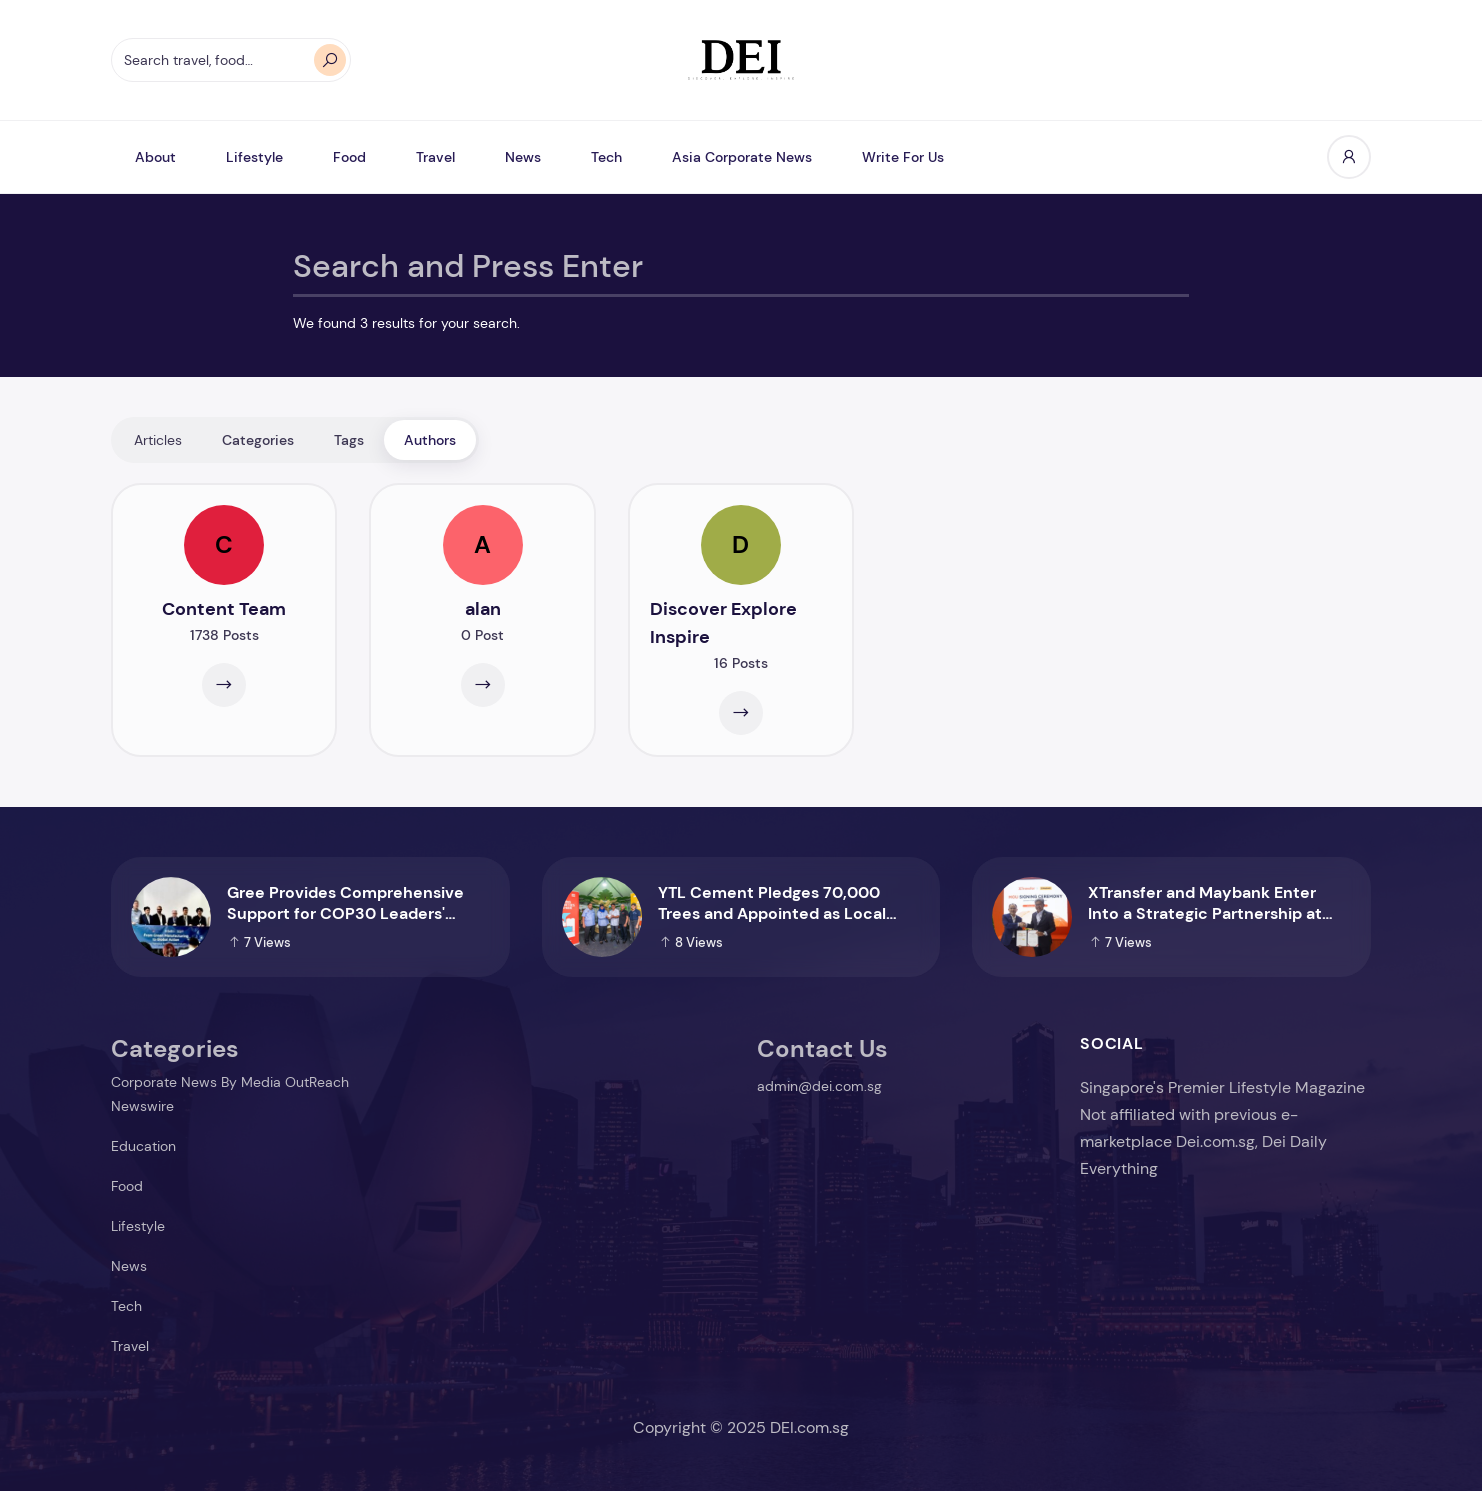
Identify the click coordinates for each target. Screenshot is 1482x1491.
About (155, 157)
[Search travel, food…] (231, 60)
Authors (430, 440)
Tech (606, 157)
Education (143, 1146)
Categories (258, 440)
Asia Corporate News (742, 157)
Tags (349, 440)
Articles (158, 440)
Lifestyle (254, 157)
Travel (435, 157)
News (523, 157)
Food (349, 157)
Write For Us (903, 157)
